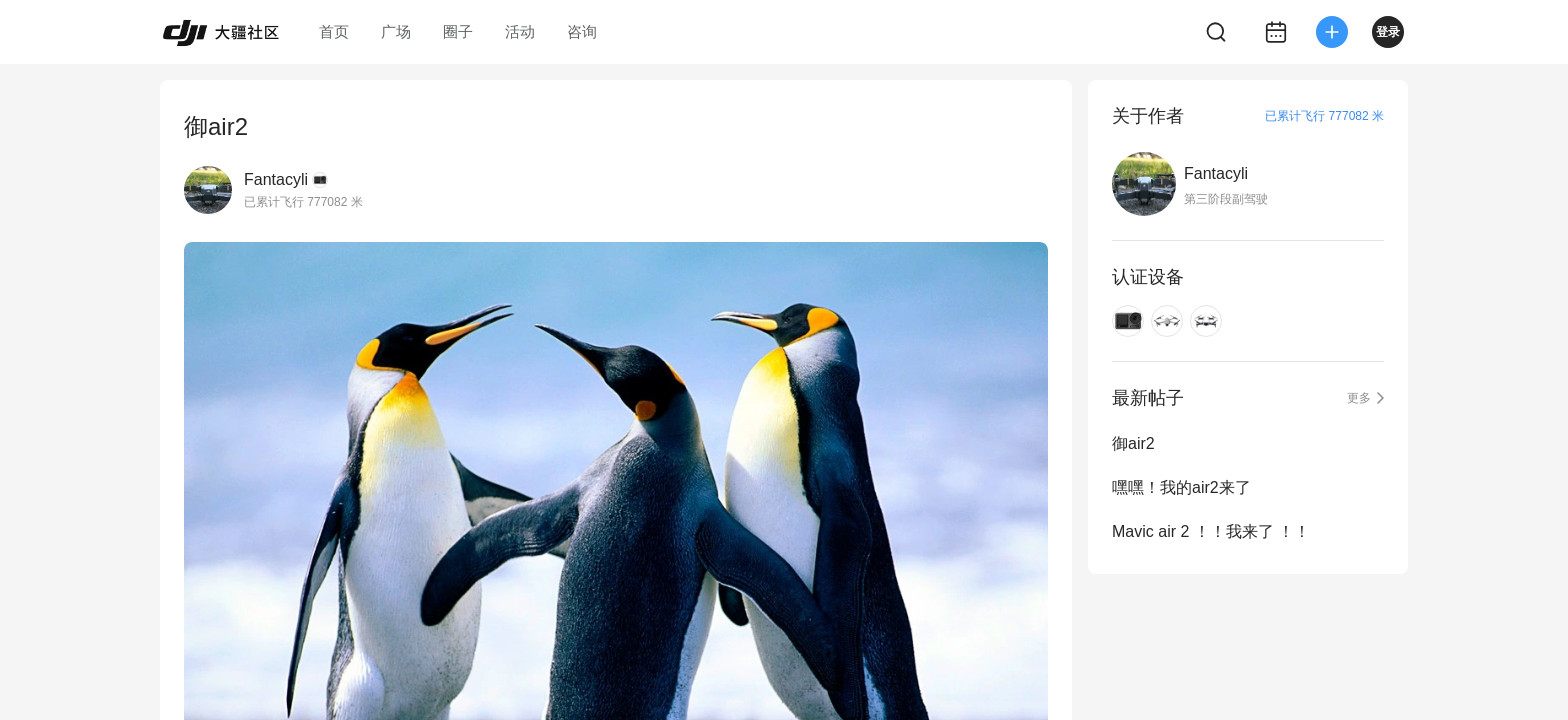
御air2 (1133, 443)
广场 (396, 31)
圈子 (458, 31)
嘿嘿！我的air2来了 (1181, 487)
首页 (334, 31)
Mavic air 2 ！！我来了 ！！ (1211, 531)
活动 (520, 31)
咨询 (582, 31)
